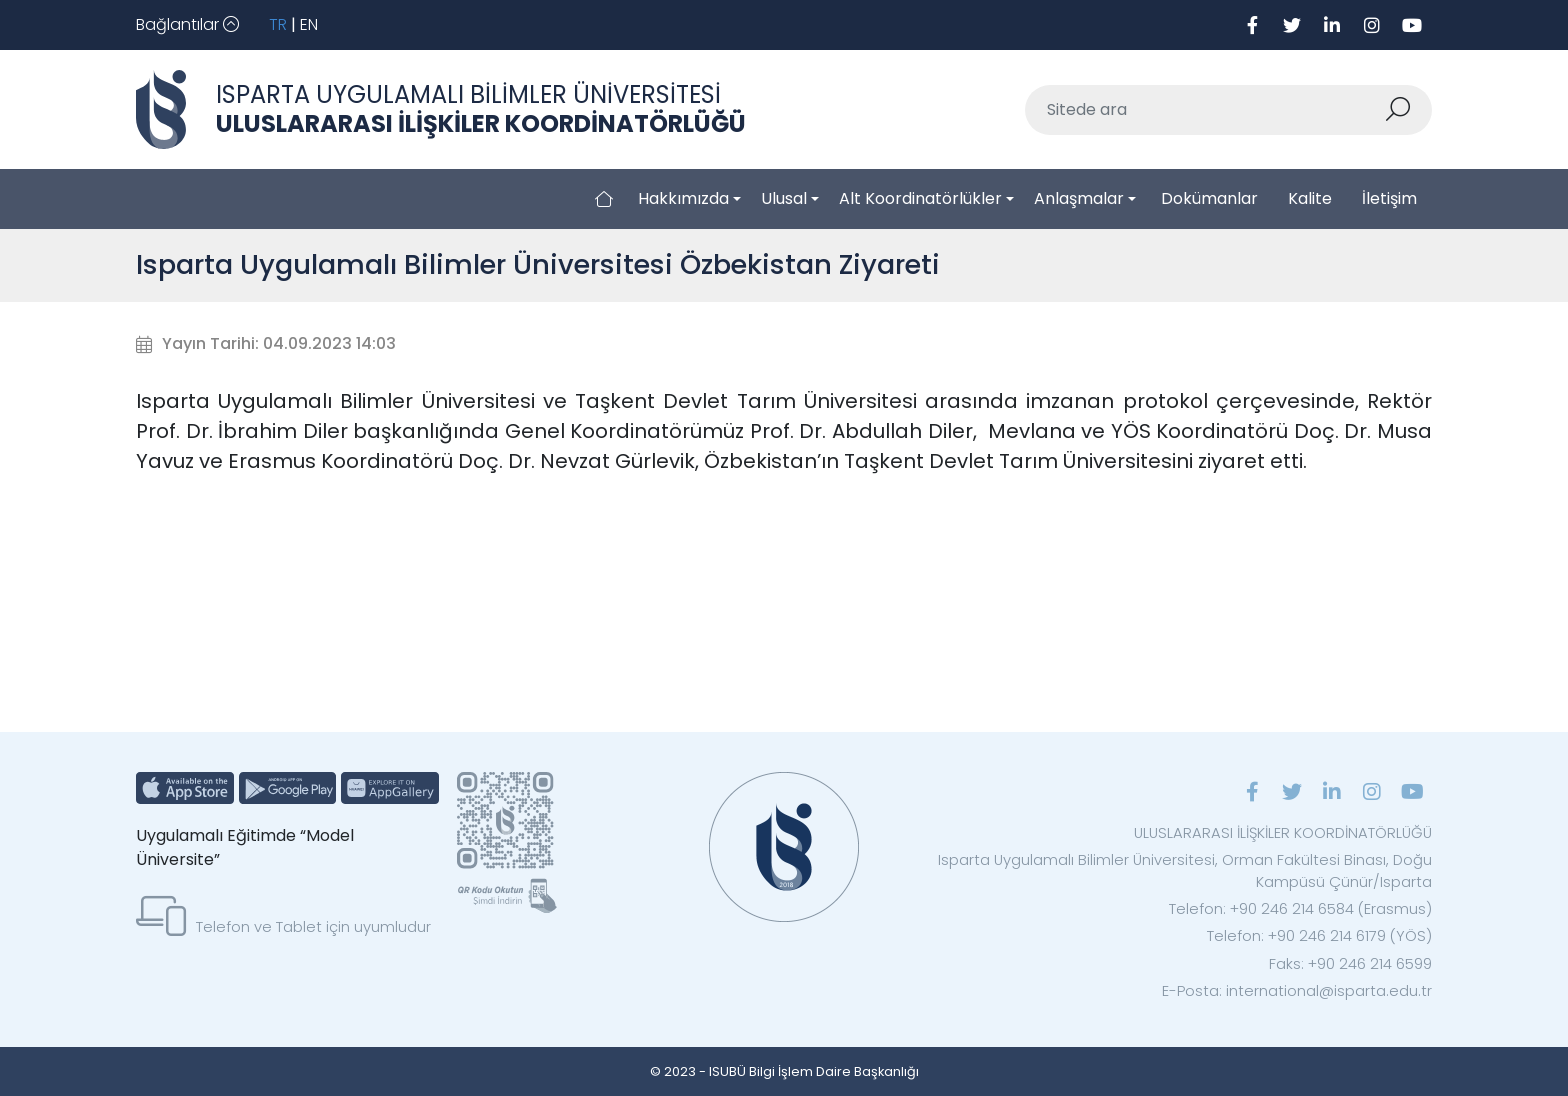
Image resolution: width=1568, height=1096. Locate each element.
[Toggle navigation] (187, 25)
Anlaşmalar (1079, 198)
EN (309, 24)
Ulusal (784, 198)
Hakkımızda (683, 198)
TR (278, 24)
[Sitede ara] (1205, 110)
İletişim (1389, 198)
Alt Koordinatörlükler (920, 198)
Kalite (1310, 198)
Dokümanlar (1209, 198)
